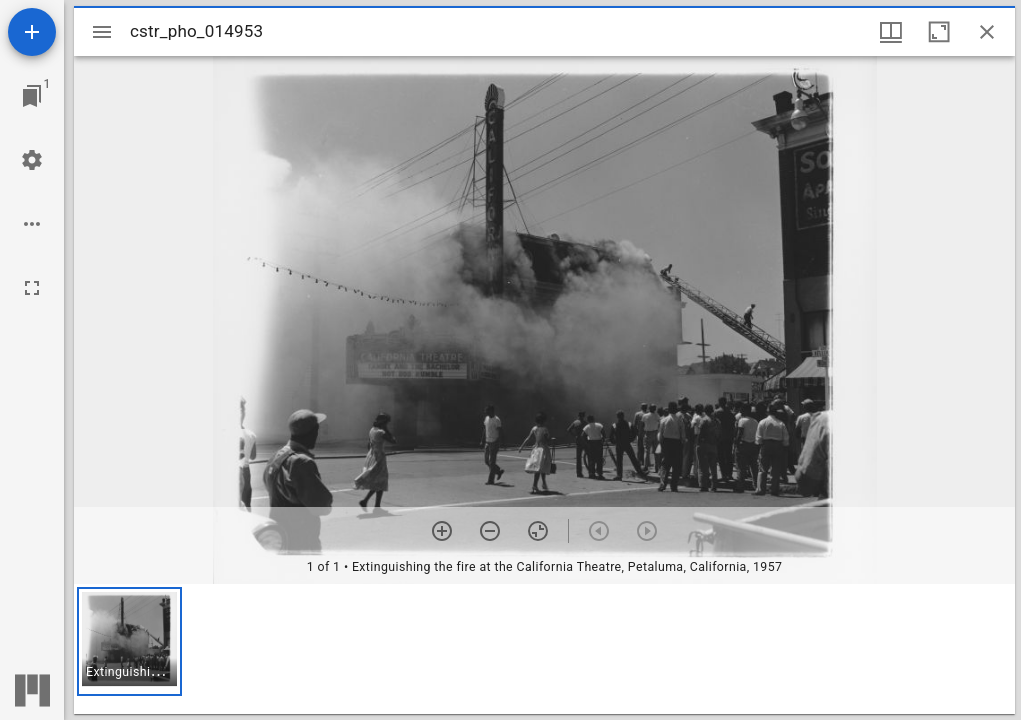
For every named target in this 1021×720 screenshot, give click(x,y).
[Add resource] (32, 32)
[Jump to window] (32, 96)
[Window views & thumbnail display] (891, 32)
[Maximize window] (939, 32)
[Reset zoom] (538, 531)
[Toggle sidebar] (102, 32)
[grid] (544, 649)
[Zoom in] (442, 531)
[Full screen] (32, 288)
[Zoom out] (490, 531)
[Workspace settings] (32, 160)
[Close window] (987, 32)
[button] (129, 641)
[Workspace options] (32, 224)
